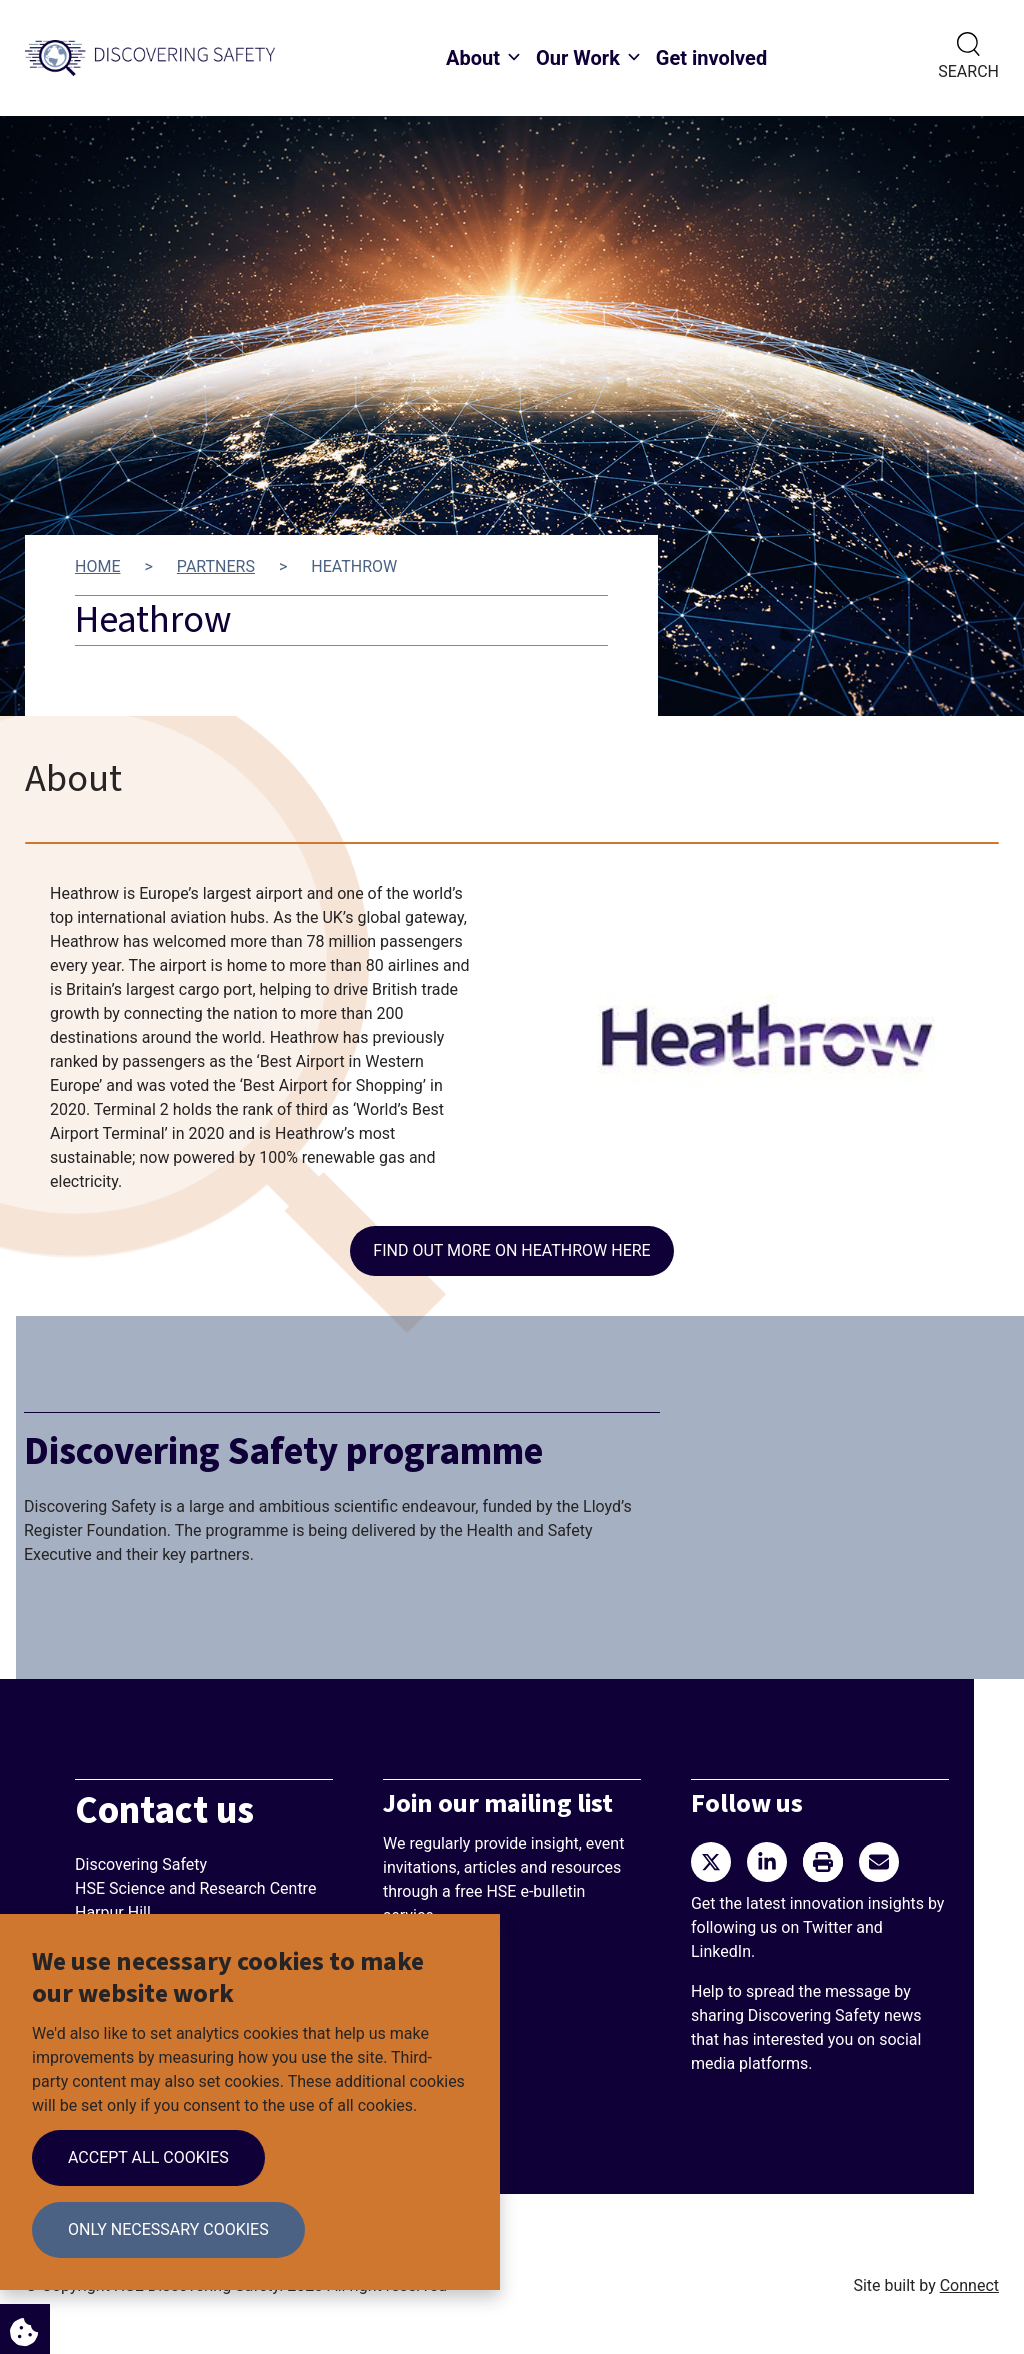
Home (97, 566)
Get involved (711, 58)
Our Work (578, 58)
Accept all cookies (148, 2157)
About (473, 58)
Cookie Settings (19, 2326)
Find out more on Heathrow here (511, 1250)
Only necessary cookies (168, 2229)
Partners (216, 566)
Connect (969, 2285)
